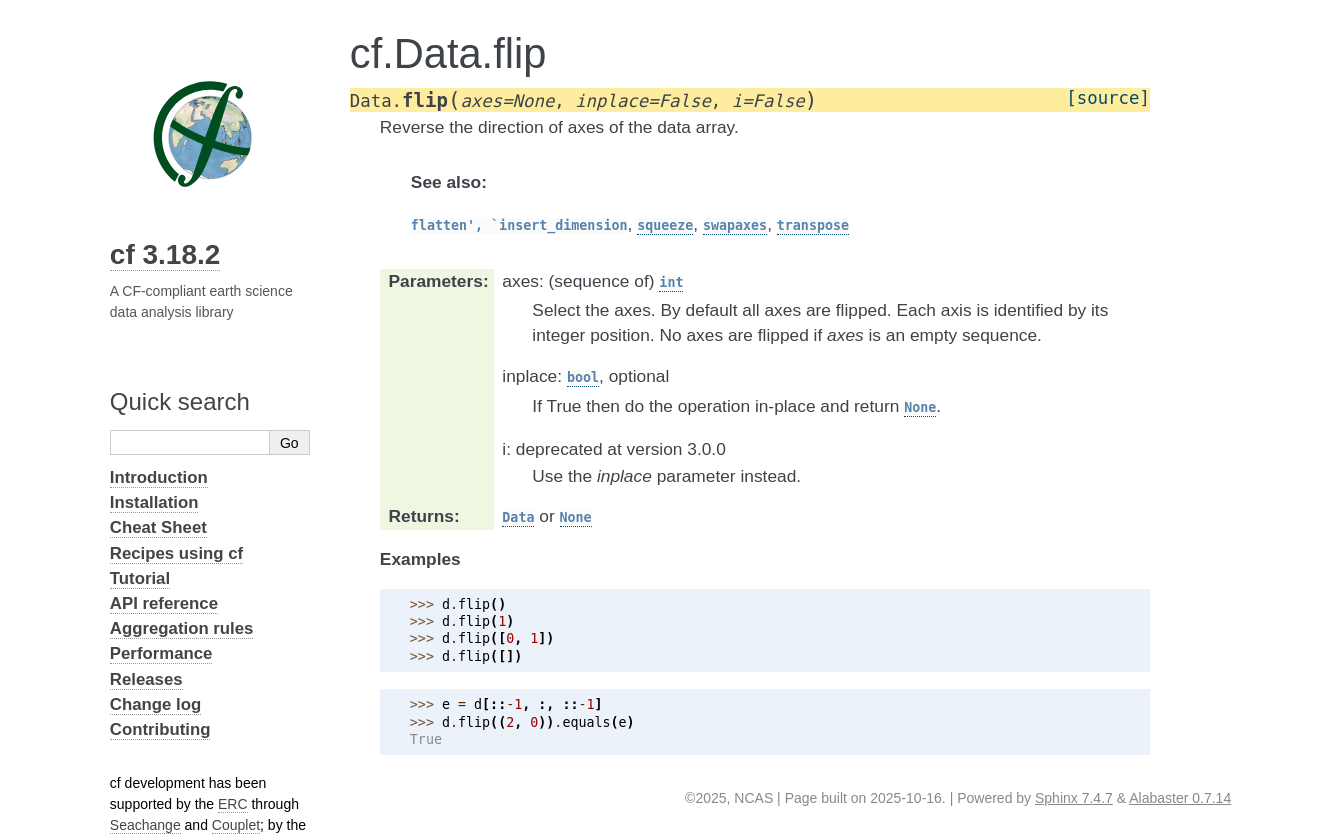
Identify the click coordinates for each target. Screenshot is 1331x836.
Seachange (145, 825)
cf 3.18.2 (165, 254)
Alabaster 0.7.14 (1180, 798)
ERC (233, 804)
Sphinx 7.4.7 (1074, 798)
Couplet (236, 825)
